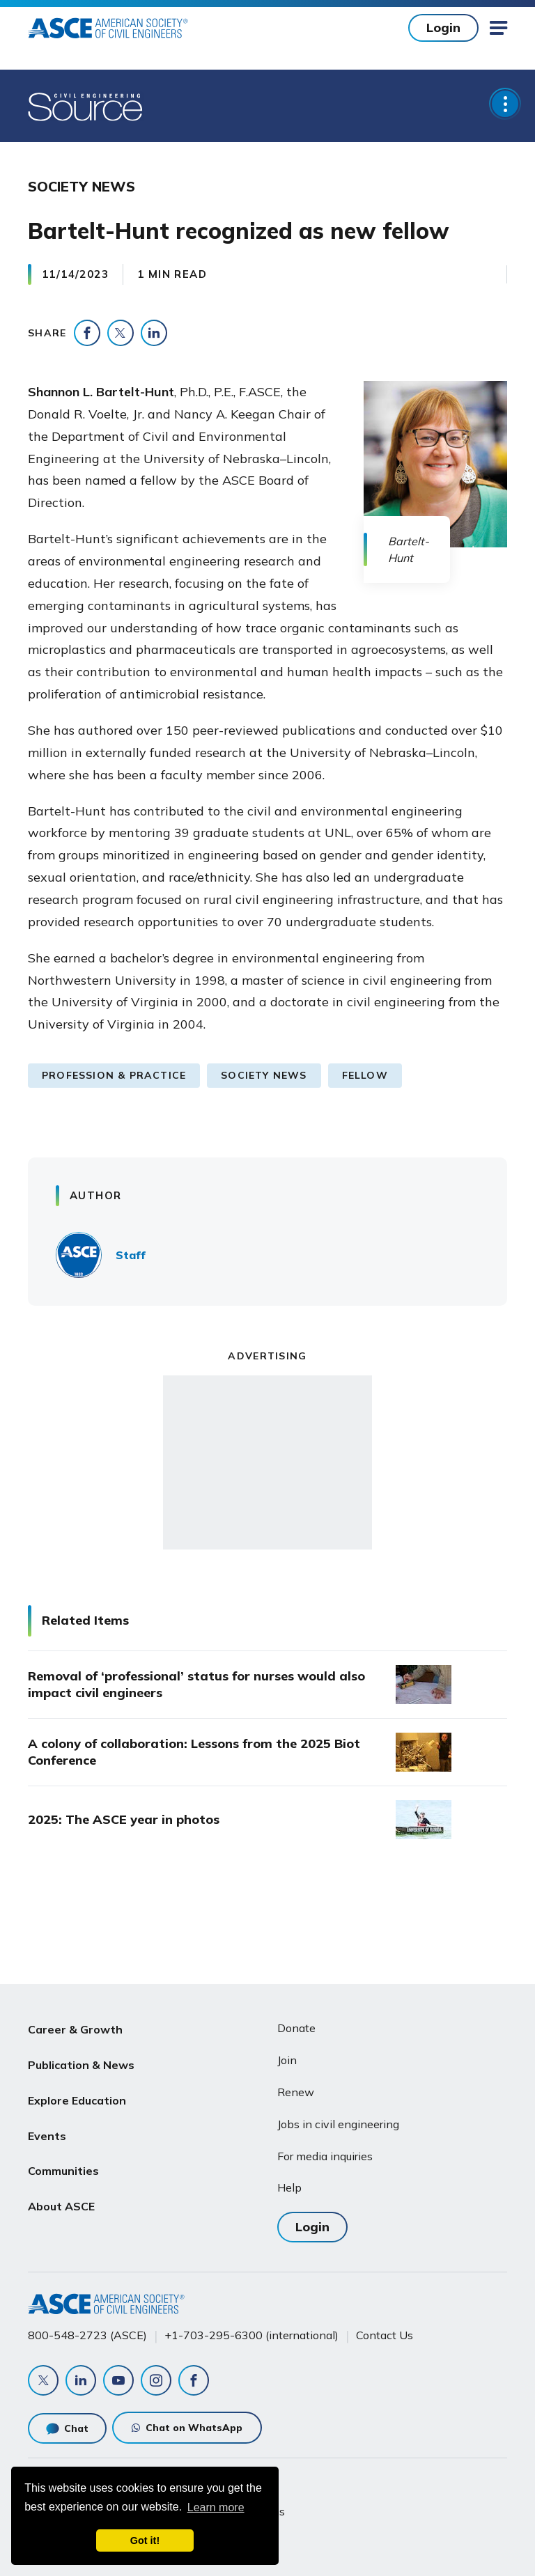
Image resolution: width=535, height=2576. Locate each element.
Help (289, 2187)
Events (47, 2129)
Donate (296, 2028)
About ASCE (61, 2195)
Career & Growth (75, 2029)
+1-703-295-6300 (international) (251, 2335)
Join (287, 2060)
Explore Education (77, 2095)
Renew (295, 2092)
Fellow (365, 1075)
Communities (63, 2162)
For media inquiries (325, 2156)
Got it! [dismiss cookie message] (145, 2540)
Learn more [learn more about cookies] (216, 2507)
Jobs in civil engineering (338, 2124)
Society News (264, 1075)
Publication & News (81, 2062)
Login (443, 27)
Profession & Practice (114, 1075)
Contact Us (384, 2335)
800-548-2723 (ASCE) (87, 2335)
